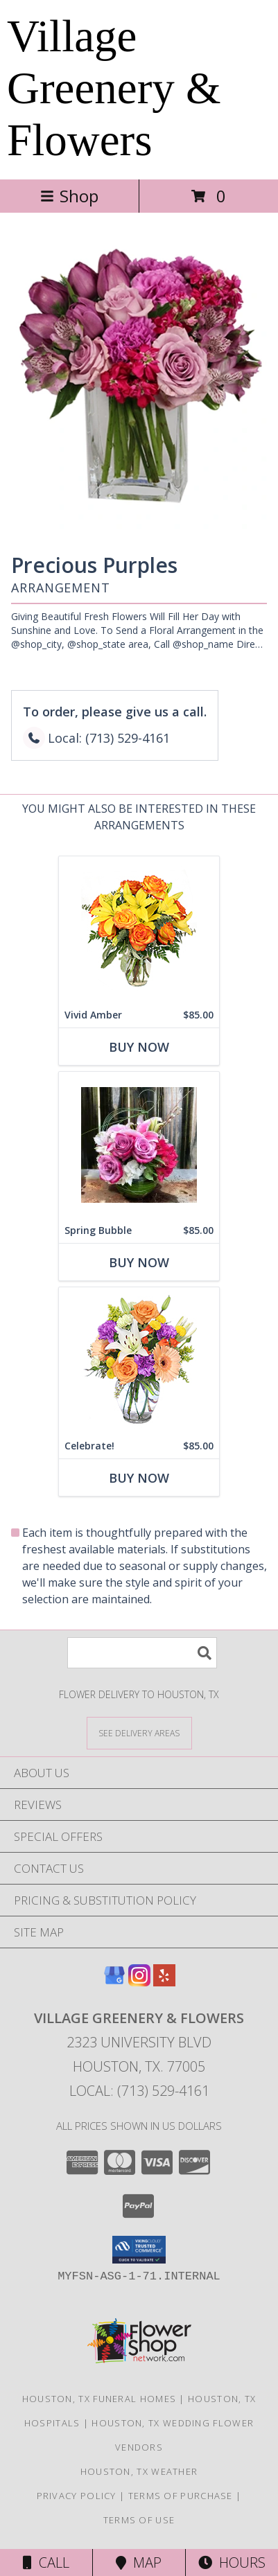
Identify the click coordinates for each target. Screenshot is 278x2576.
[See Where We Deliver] (139, 1732)
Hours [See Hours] (232, 2562)
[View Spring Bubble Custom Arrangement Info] (139, 1145)
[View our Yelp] (164, 1982)
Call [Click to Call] (46, 2562)
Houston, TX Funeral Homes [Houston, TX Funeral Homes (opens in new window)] (99, 2398)
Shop (69, 195)
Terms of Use (139, 2520)
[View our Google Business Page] (114, 1982)
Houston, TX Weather (139, 2471)
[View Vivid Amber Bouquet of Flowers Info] (139, 929)
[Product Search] (142, 1652)
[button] (139, 2250)
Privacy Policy (76, 2495)
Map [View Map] (139, 2562)
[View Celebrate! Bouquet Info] (139, 1360)
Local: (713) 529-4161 (139, 2090)
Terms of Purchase (180, 2495)
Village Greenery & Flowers (114, 88)
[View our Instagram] (139, 1982)
